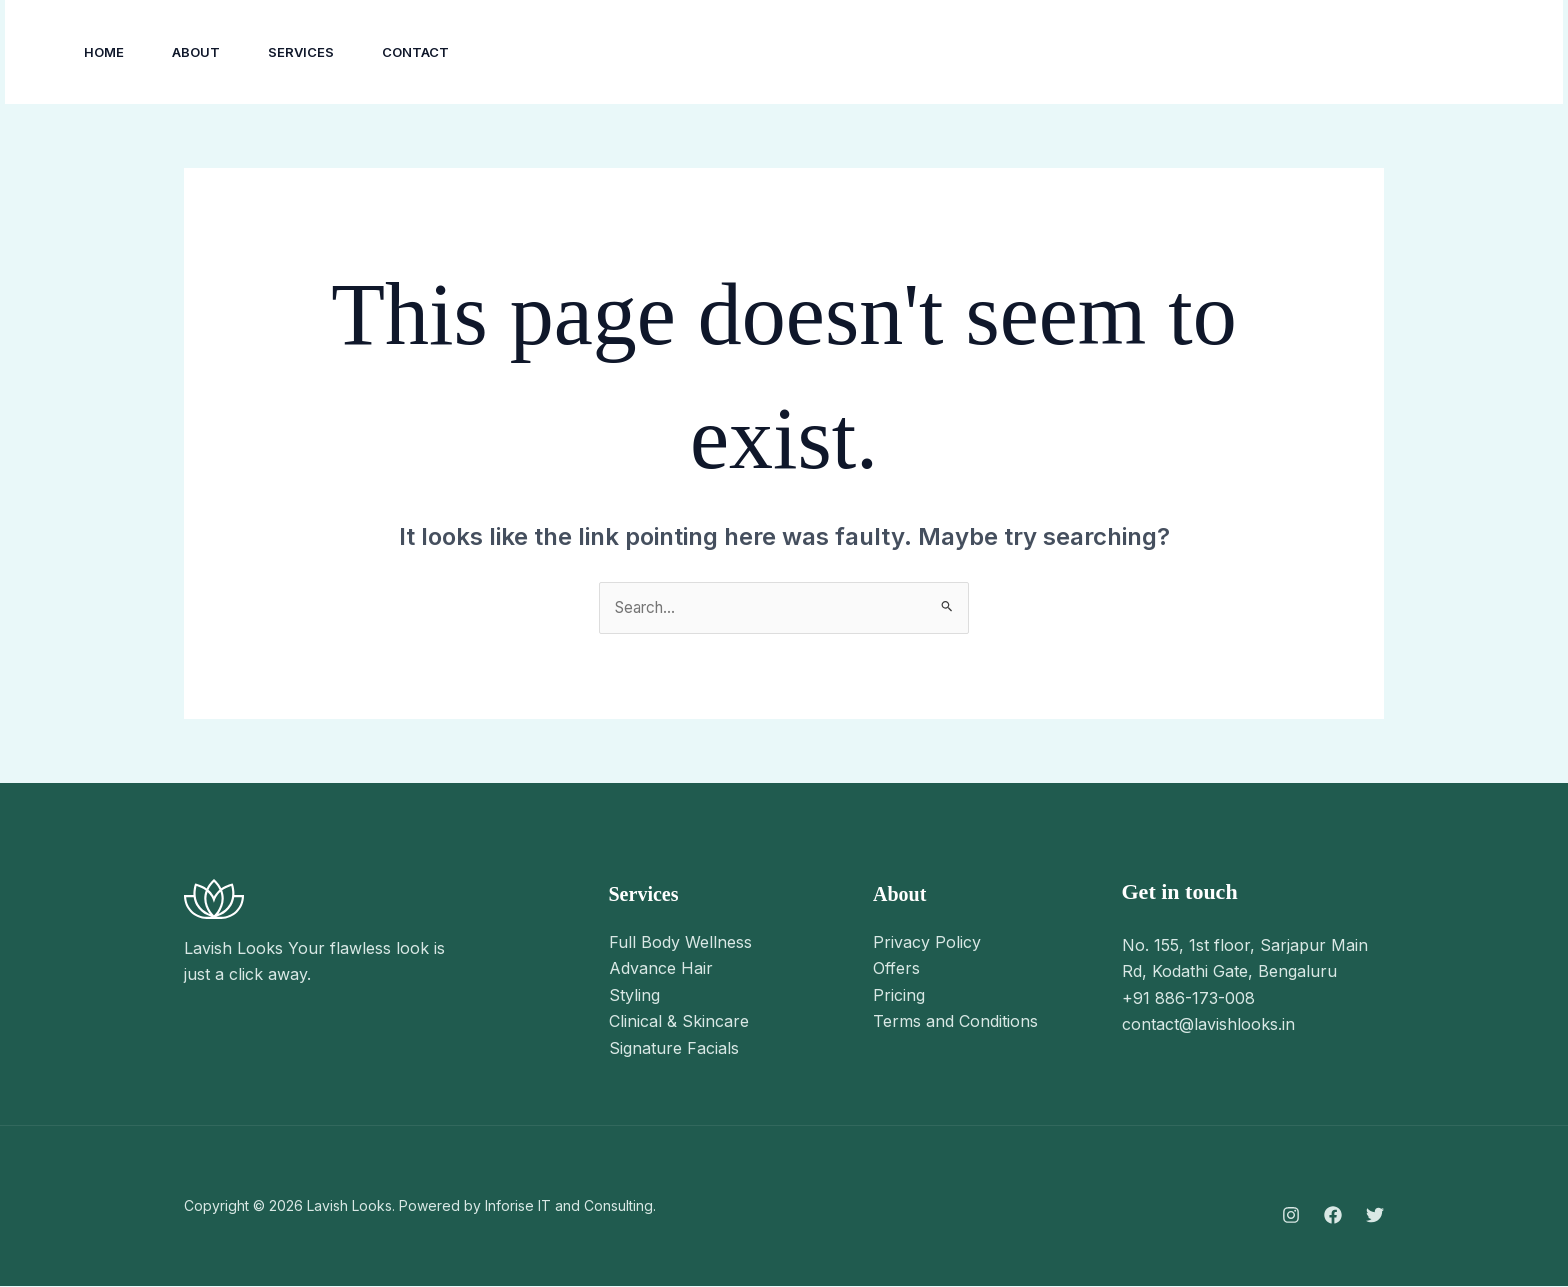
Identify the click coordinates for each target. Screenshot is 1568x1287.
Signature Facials (674, 1049)
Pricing (899, 996)
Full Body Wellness (680, 943)
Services (301, 52)
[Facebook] (1287, 53)
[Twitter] (1375, 1216)
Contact (415, 52)
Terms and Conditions (955, 1022)
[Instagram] (1243, 53)
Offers (896, 969)
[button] (1452, 52)
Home (104, 52)
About (196, 52)
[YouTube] (1331, 53)
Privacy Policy (927, 943)
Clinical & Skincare (679, 1022)
